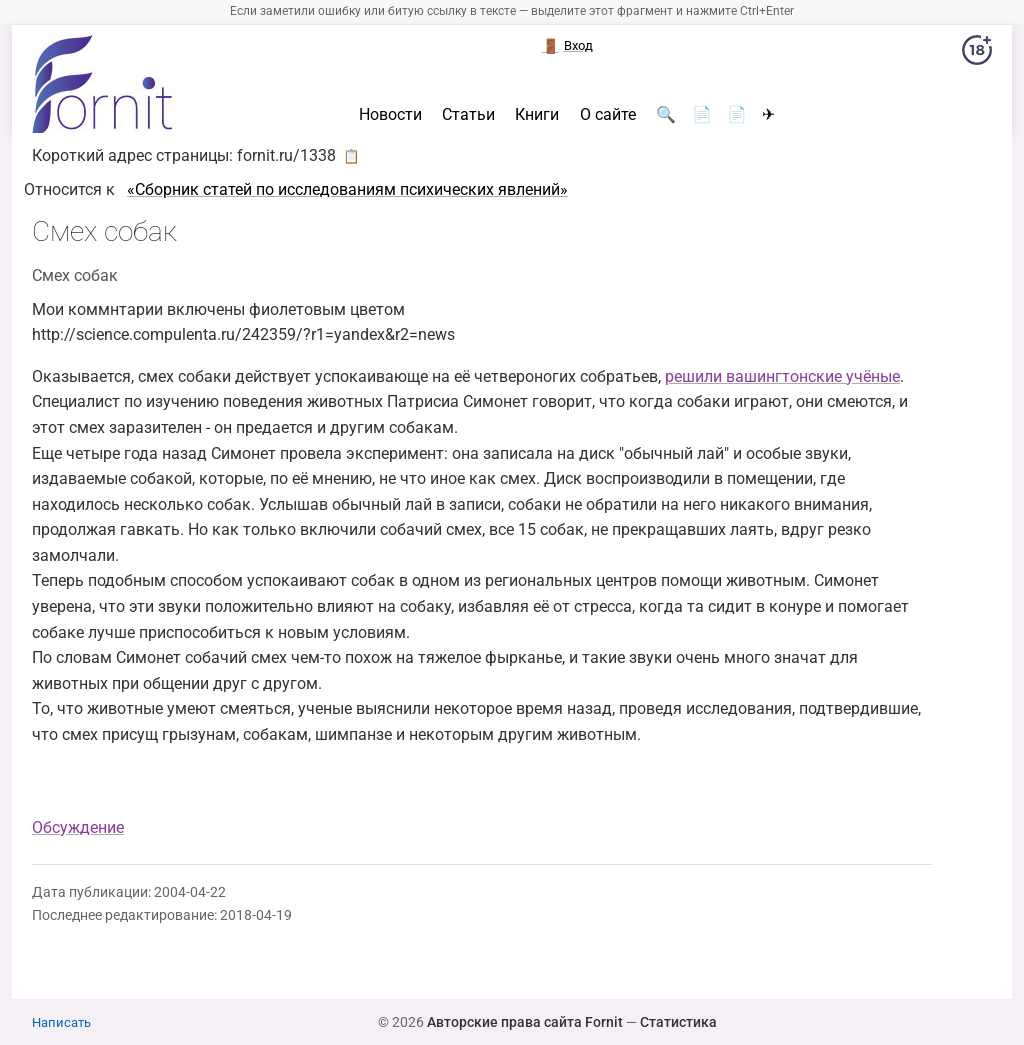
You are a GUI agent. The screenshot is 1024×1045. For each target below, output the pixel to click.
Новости (390, 115)
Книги (537, 115)
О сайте (608, 115)
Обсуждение (78, 827)
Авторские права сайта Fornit (525, 1022)
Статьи (468, 115)
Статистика (678, 1022)
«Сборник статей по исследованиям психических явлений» (347, 189)
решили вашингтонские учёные (782, 376)
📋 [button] (351, 156)
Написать (61, 1022)
